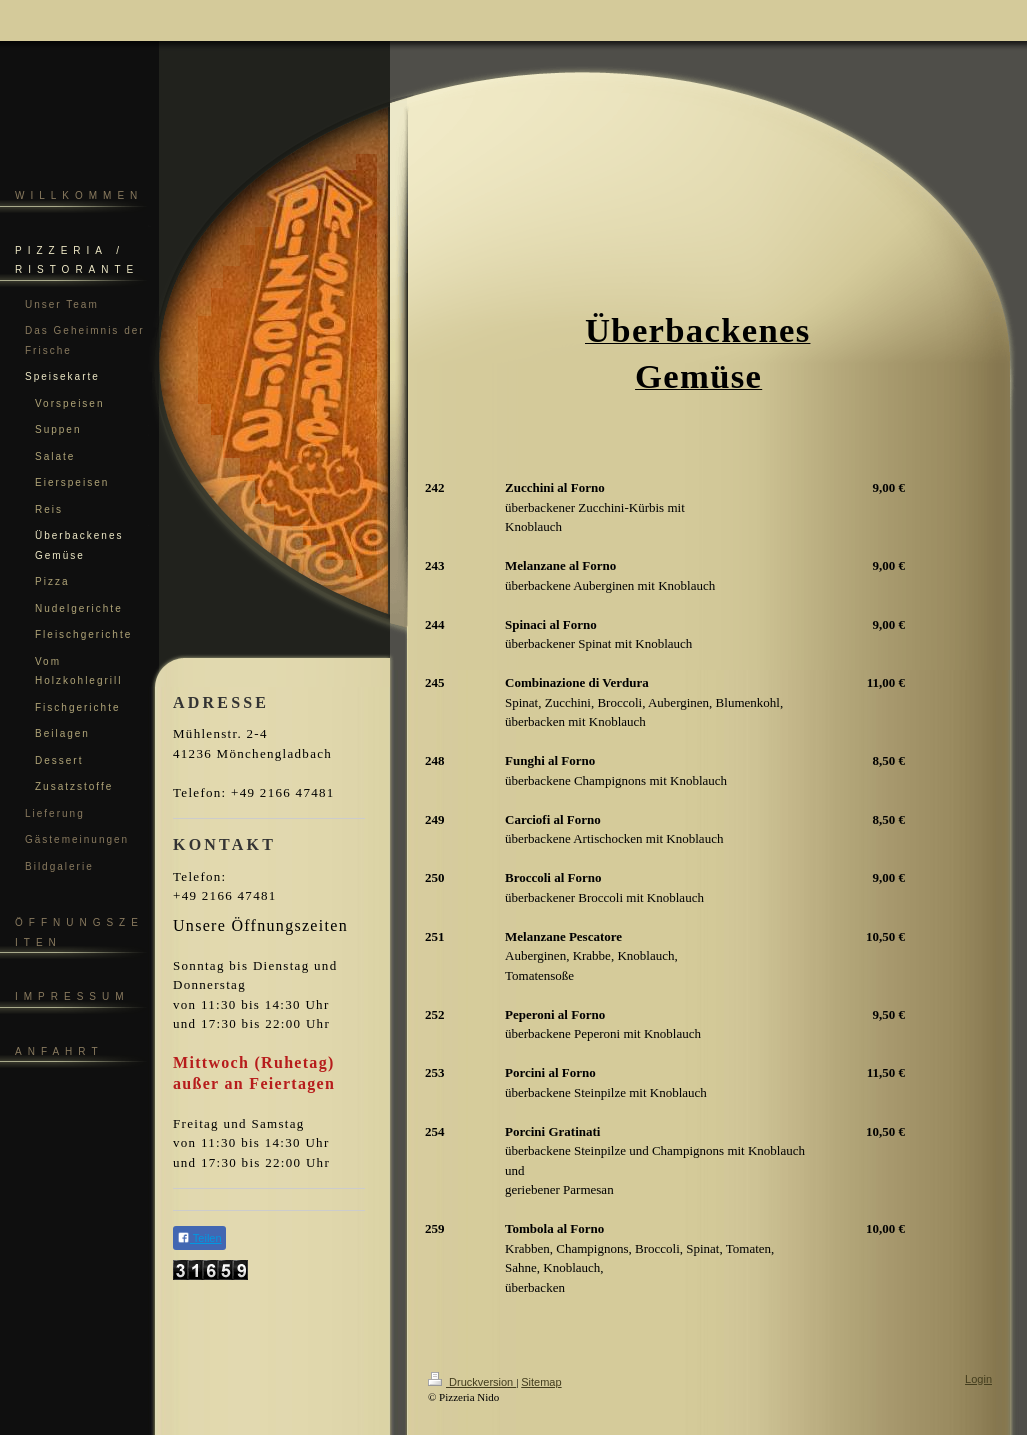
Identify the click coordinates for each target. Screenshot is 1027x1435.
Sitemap (541, 1382)
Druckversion (472, 1382)
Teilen (199, 1237)
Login (978, 1379)
